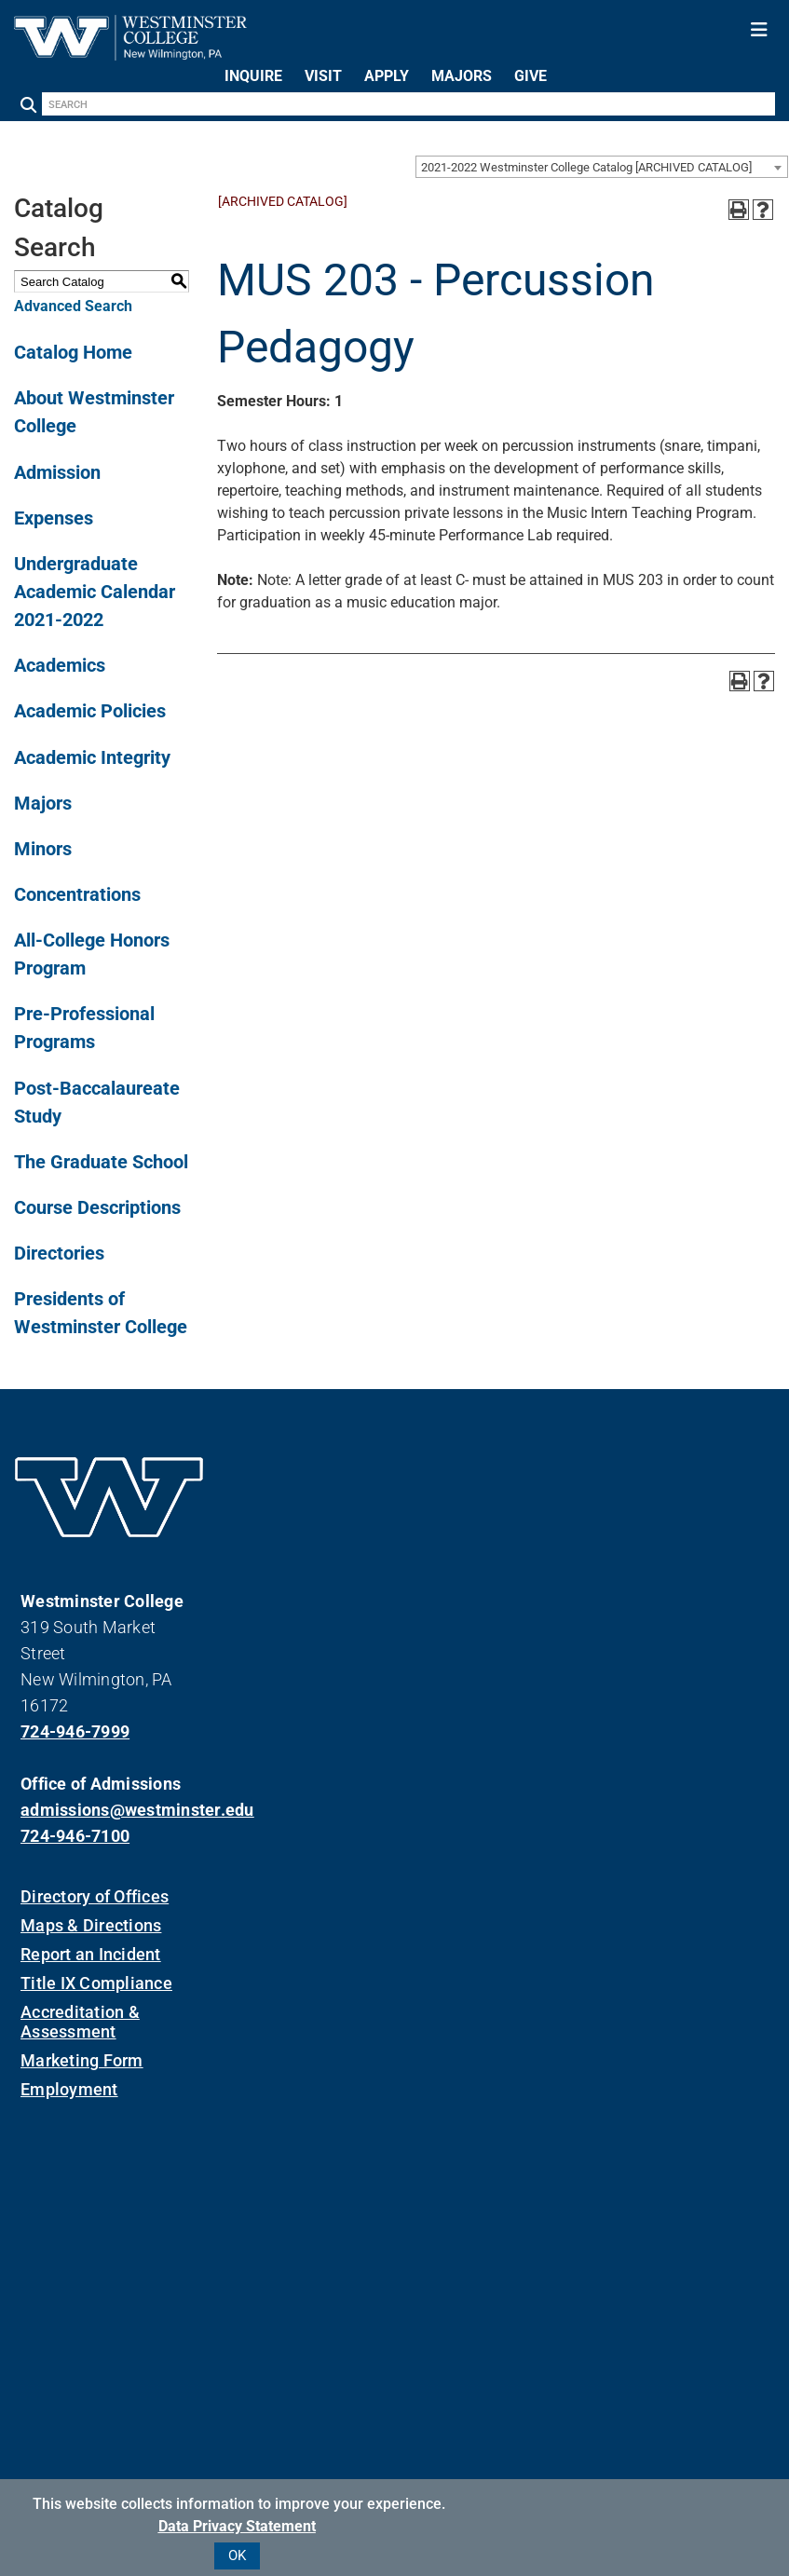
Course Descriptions (97, 1207)
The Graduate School (101, 1162)
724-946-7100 (74, 1836)
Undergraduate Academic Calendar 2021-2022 (94, 591)
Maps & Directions (90, 1925)
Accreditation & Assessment (80, 2021)
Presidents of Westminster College (100, 1313)
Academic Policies (90, 711)
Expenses (53, 518)
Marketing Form (81, 2060)
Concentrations (77, 894)
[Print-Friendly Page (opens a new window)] (738, 209)
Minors (43, 849)
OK (237, 2555)
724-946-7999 (74, 1731)
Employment (69, 2089)
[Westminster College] (130, 54)
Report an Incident (90, 1954)
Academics (59, 665)
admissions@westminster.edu (108, 1810)
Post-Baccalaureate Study (97, 1102)
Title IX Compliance (96, 1983)
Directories (59, 1253)
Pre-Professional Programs (84, 1027)
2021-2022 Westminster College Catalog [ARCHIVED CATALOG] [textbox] (586, 167)
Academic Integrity (92, 757)
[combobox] (601, 167)
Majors (43, 803)
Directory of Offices (94, 1896)
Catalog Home (73, 352)
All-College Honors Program (92, 954)
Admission (57, 472)
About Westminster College (94, 412)
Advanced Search (73, 306)
